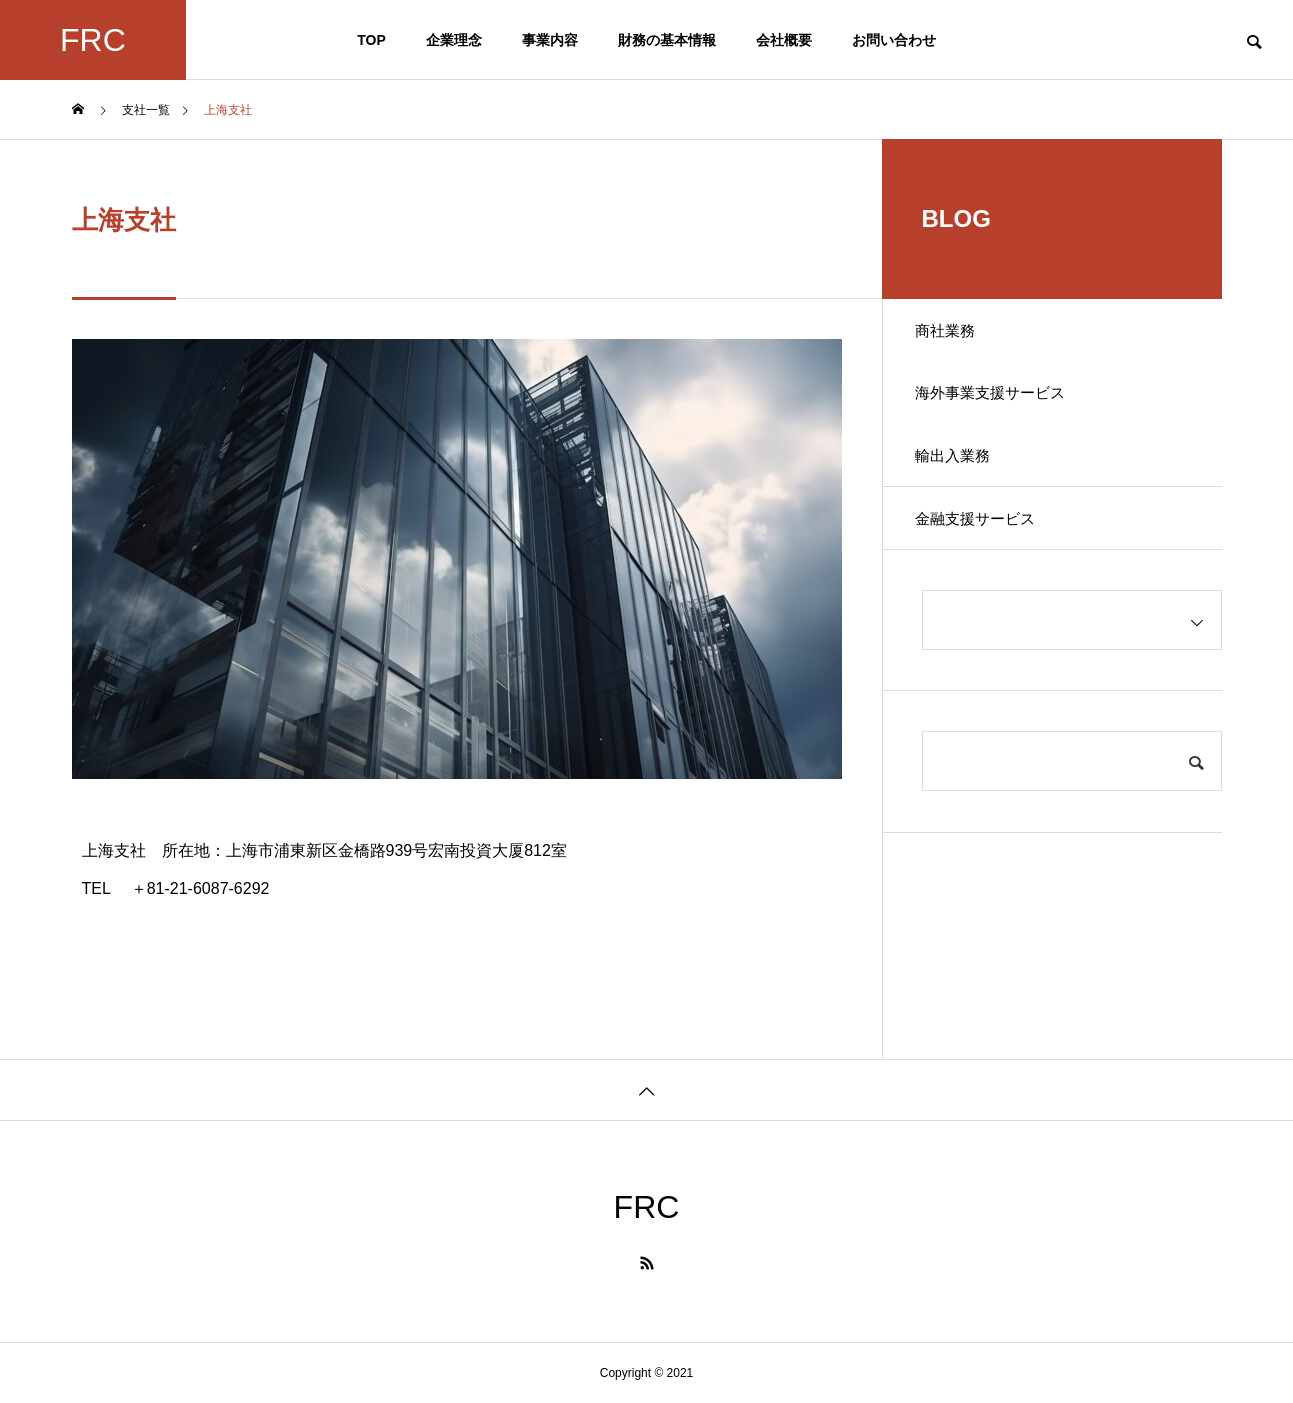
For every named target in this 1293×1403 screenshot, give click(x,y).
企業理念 (454, 40)
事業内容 (550, 40)
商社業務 (954, 333)
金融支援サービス (986, 543)
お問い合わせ (894, 40)
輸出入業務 (962, 473)
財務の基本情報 (667, 40)
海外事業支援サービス (1002, 403)
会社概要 (784, 40)
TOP (371, 40)
